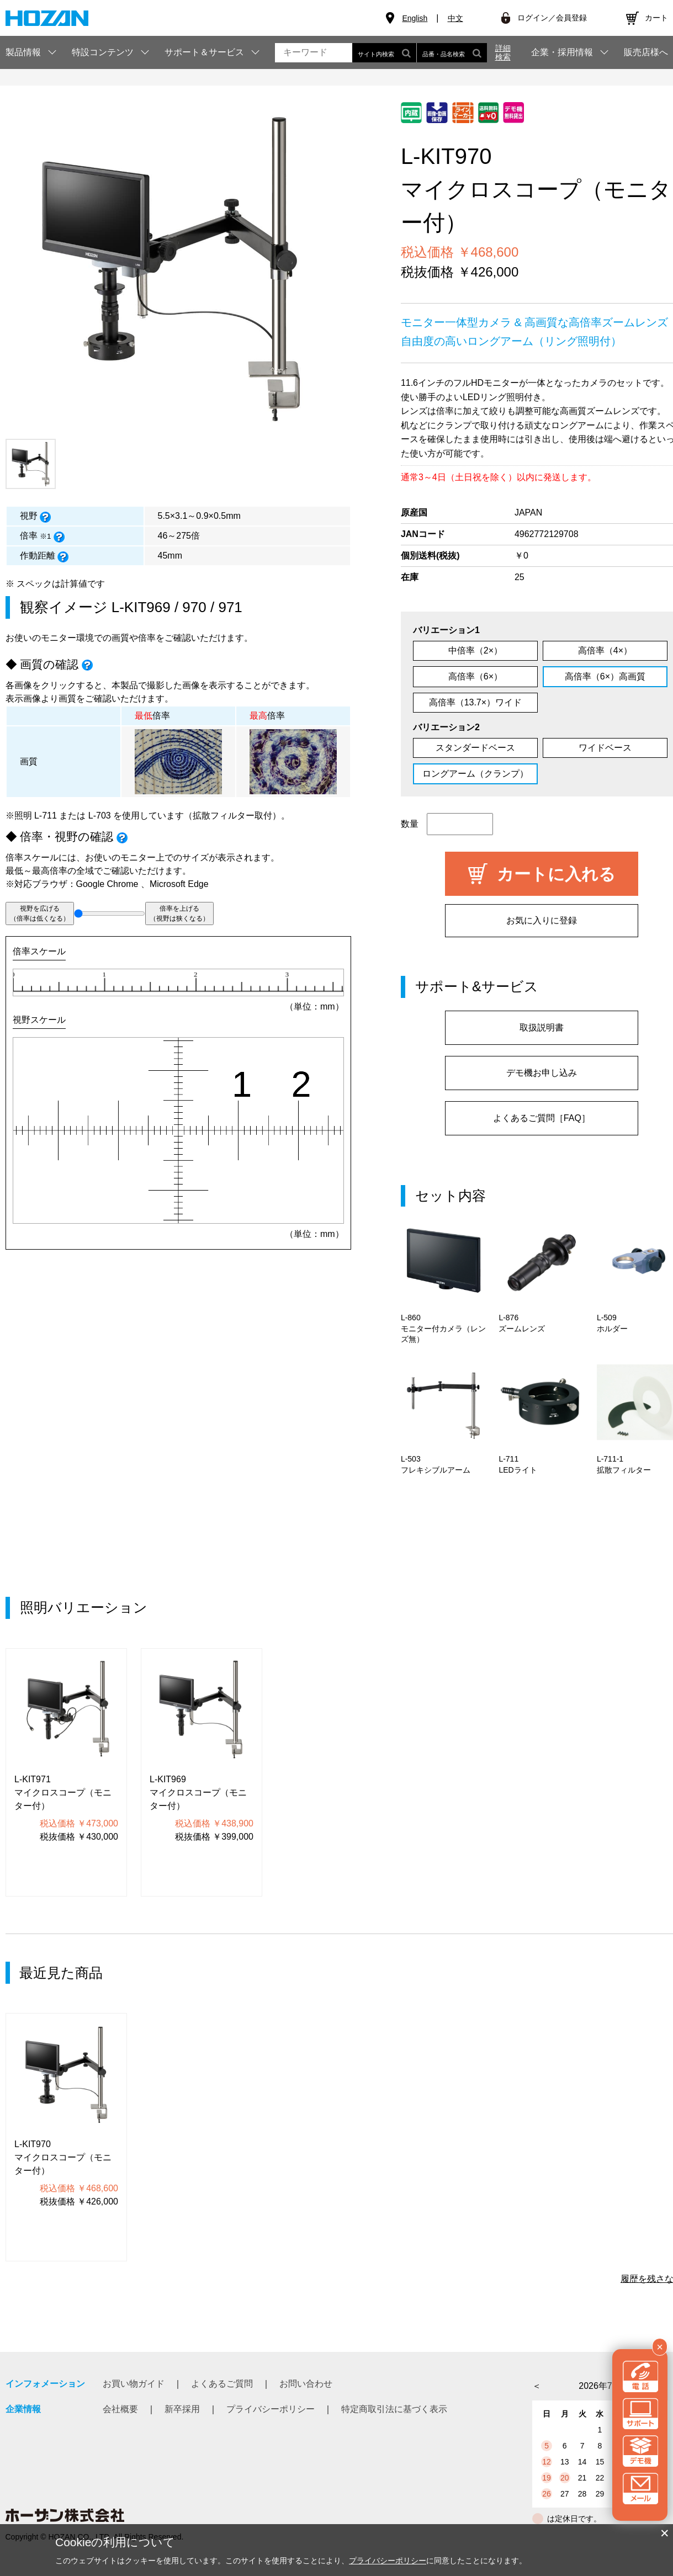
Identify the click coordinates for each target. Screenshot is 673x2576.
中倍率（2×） (475, 650)
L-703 (99, 815)
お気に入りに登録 (541, 920)
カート (656, 17)
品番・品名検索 (451, 52)
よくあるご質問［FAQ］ (541, 1118)
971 (230, 607)
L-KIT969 (141, 607)
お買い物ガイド (134, 2383)
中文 (455, 18)
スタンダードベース (475, 747)
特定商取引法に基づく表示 (394, 2409)
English (414, 18)
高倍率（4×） (605, 650)
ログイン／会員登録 (552, 17)
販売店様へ (646, 52)
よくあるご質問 (222, 2383)
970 (194, 607)
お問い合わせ (305, 2383)
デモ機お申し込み (541, 1072)
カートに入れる (556, 874)
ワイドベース (605, 747)
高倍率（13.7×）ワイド (475, 702)
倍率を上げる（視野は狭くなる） (179, 913)
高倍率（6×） (475, 676)
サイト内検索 (384, 52)
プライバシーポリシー (270, 2409)
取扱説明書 (542, 1027)
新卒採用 (182, 2409)
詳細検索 (503, 52)
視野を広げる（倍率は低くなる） (40, 913)
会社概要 (120, 2409)
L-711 (45, 815)
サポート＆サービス (204, 52)
